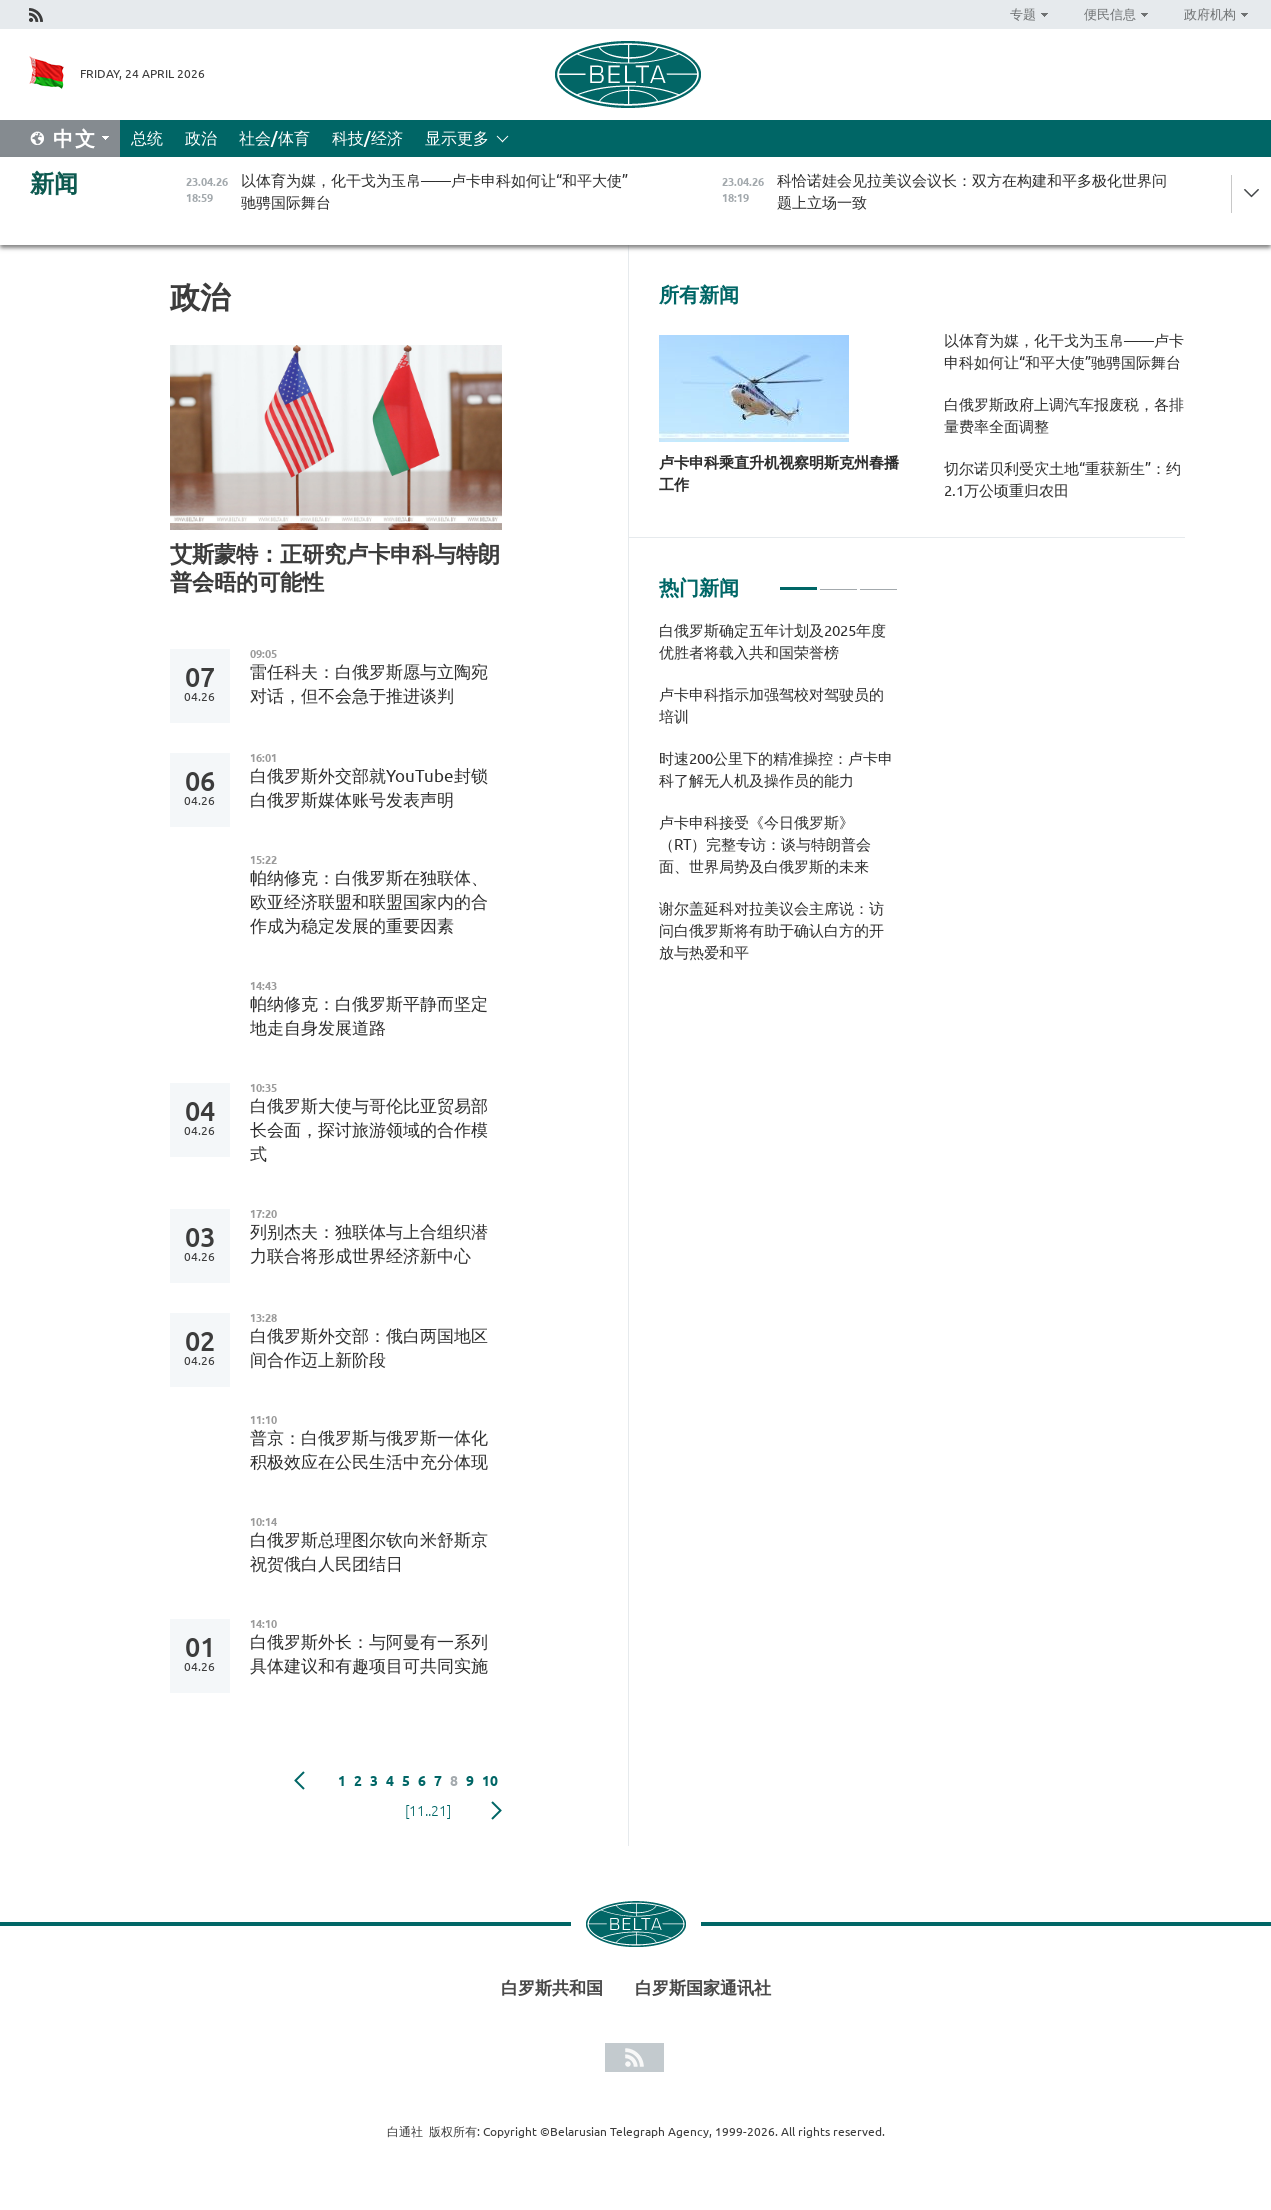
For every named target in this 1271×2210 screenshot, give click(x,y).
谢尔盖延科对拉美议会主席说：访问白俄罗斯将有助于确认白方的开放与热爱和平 (771, 930)
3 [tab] (878, 580)
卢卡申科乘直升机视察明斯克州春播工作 (779, 473)
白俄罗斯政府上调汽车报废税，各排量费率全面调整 (1064, 415)
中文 (75, 138)
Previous (299, 1781)
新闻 (54, 183)
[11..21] (428, 1811)
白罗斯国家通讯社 (703, 1987)
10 (490, 1781)
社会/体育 (274, 138)
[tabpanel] (778, 802)
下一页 (496, 1811)
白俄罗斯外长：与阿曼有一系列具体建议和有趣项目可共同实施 (369, 1653)
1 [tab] (798, 580)
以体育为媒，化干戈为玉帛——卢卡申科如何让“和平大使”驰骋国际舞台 (1064, 351)
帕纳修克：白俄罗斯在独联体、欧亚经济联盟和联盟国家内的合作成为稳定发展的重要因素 (369, 901)
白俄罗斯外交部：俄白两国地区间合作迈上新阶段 (369, 1347)
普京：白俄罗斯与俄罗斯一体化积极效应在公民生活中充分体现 (369, 1449)
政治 (201, 138)
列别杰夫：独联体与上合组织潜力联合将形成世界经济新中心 (369, 1243)
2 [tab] (838, 580)
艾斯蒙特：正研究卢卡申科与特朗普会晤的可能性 (335, 567)
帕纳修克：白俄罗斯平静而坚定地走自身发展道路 (369, 1015)
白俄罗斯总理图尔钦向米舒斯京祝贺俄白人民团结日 (369, 1551)
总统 (147, 138)
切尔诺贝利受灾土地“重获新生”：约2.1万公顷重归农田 (1062, 479)
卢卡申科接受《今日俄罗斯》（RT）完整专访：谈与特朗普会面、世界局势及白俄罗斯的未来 (765, 844)
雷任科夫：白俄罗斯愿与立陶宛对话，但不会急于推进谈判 (369, 683)
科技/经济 (367, 138)
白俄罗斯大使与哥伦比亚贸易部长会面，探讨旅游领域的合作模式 (369, 1129)
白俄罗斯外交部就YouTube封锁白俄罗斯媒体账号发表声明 (369, 787)
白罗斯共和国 (552, 1987)
